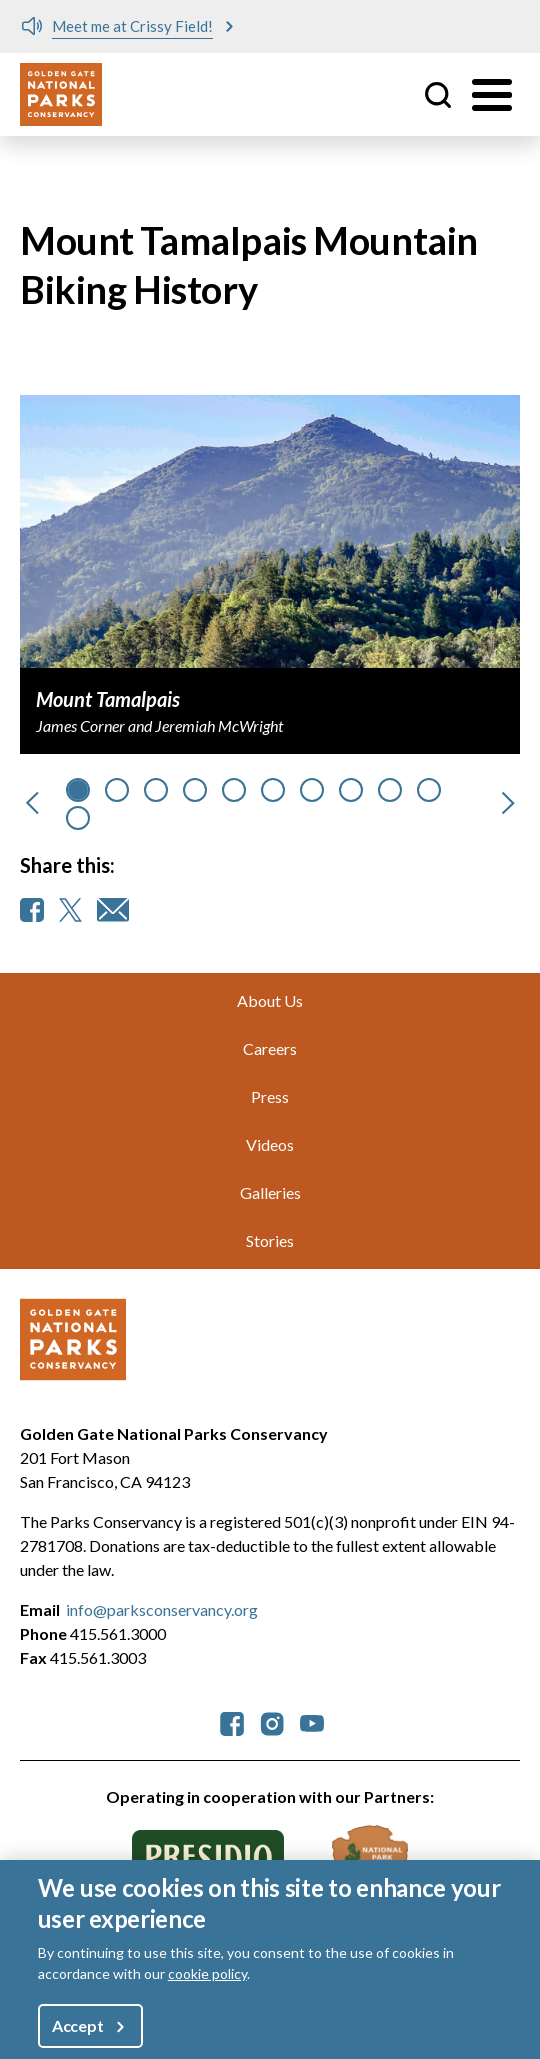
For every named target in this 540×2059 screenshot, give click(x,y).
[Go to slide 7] (351, 790)
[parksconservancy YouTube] (312, 1721)
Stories (270, 1240)
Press (270, 1096)
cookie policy (207, 1973)
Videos (270, 1144)
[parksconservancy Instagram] (272, 1721)
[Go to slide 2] (156, 790)
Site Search (438, 95)
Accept (78, 2025)
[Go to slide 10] (78, 818)
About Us (270, 1000)
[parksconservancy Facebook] (232, 1721)
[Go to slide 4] (234, 790)
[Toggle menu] (492, 95)
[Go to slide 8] (390, 790)
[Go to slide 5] (273, 790)
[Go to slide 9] (429, 790)
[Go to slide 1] (117, 790)
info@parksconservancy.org (162, 1609)
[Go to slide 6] (312, 790)
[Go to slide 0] (78, 790)
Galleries (270, 1192)
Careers (270, 1048)
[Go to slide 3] (195, 790)
